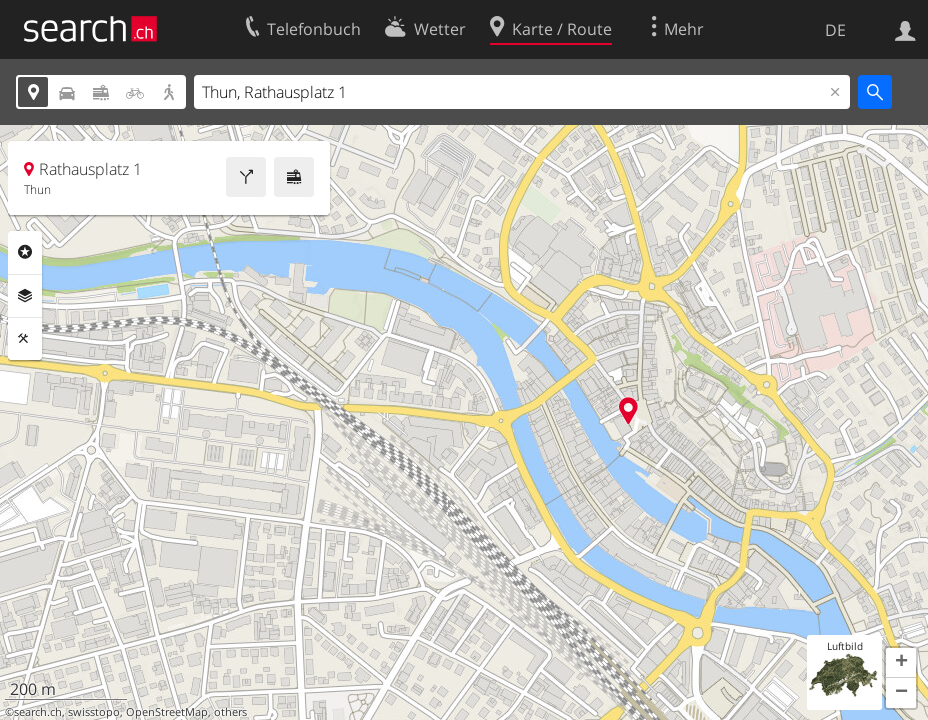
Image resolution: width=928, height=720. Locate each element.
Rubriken (25, 252)
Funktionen (25, 339)
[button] (901, 663)
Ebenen (25, 296)
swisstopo (94, 712)
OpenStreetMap (167, 712)
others (230, 712)
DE (835, 30)
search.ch (38, 712)
